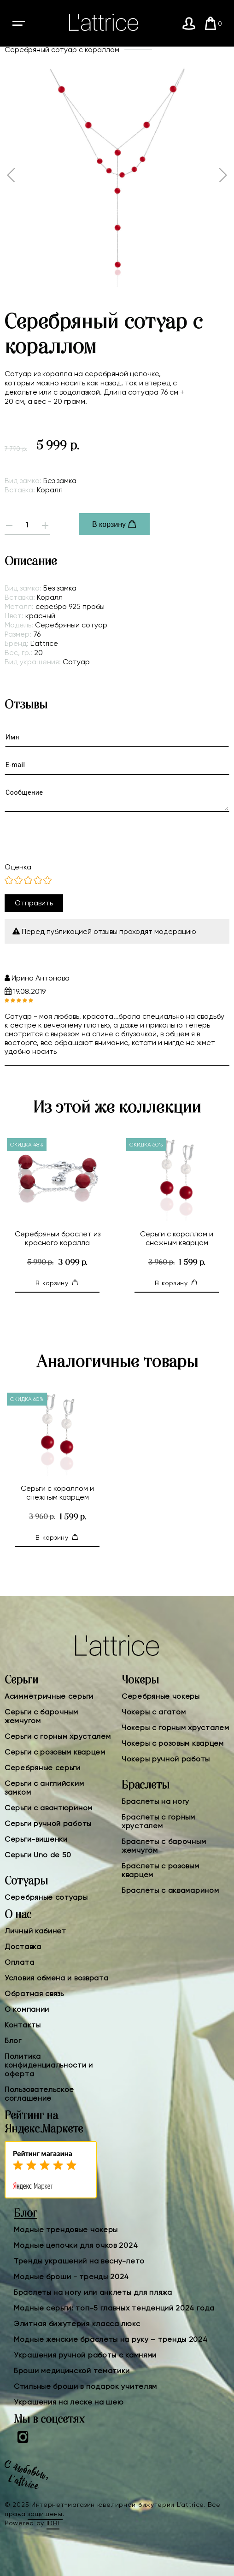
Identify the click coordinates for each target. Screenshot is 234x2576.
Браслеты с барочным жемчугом (164, 1846)
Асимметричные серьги (49, 1696)
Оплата (19, 1962)
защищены (45, 2513)
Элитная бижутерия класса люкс (77, 2323)
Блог (13, 2040)
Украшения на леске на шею (69, 2402)
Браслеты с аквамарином (170, 1890)
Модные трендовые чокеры (66, 2229)
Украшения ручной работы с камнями (85, 2355)
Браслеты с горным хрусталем (158, 1821)
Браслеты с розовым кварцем (160, 1870)
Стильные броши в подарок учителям (85, 2386)
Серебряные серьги (43, 1767)
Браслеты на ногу (155, 1801)
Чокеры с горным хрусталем (175, 1727)
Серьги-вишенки (36, 1839)
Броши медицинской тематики (72, 2370)
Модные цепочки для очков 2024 (76, 2245)
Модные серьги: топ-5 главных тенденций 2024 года (114, 2308)
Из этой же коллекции (117, 1107)
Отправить (34, 902)
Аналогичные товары (117, 1362)
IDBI (53, 2523)
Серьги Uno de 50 (38, 1854)
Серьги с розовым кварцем (55, 1752)
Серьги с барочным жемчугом (41, 1716)
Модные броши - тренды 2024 (71, 2276)
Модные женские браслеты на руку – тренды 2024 (111, 2339)
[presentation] (75, 837)
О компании (27, 2009)
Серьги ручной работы (48, 1823)
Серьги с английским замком (44, 1787)
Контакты (23, 2025)
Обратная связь (34, 1993)
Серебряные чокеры (161, 1696)
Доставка (23, 1946)
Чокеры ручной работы (166, 1759)
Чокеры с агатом (154, 1711)
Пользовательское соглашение (39, 2094)
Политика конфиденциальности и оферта (49, 2065)
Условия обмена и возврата (57, 1977)
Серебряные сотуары (46, 1897)
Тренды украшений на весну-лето (79, 2261)
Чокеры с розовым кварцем (173, 1743)
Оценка (18, 867)
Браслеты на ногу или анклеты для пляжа (93, 2292)
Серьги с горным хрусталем (58, 1736)
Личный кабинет (35, 1930)
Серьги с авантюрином (49, 1807)
